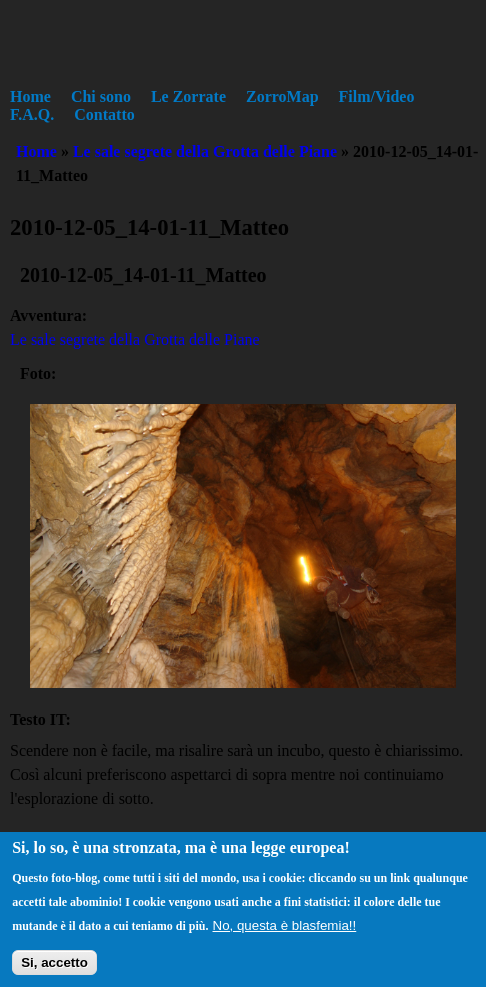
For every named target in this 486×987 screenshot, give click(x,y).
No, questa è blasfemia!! (285, 933)
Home (30, 96)
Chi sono (101, 96)
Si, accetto (54, 970)
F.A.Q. (32, 114)
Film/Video (377, 96)
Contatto (104, 114)
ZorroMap (282, 96)
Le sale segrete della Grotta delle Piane (205, 151)
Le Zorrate (188, 96)
